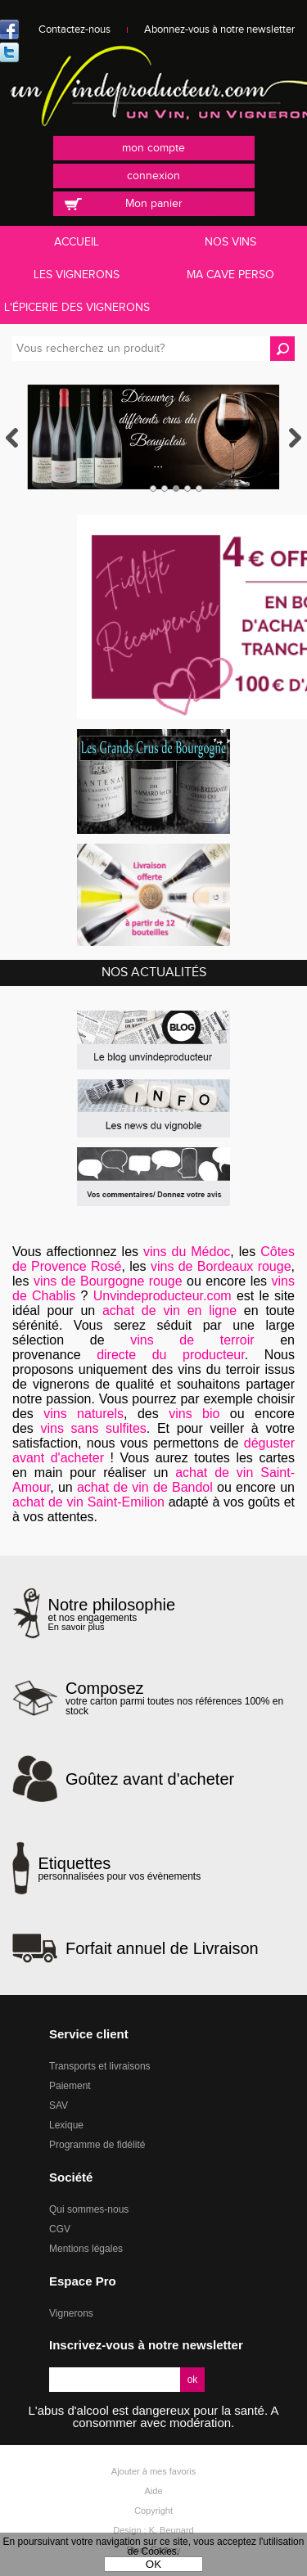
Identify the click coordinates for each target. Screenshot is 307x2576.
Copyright (153, 2510)
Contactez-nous (74, 29)
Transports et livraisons (100, 2066)
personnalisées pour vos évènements (119, 1868)
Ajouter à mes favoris (153, 2471)
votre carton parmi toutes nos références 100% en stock (180, 1698)
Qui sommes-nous (89, 2209)
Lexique (66, 2125)
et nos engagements (112, 1614)
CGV (59, 2229)
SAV (58, 2105)
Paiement (70, 2086)
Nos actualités (154, 972)
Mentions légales (86, 2248)
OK (153, 2564)
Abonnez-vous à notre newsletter (219, 29)
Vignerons (71, 2313)
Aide (153, 2491)
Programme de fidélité (97, 2144)
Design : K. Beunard (153, 2530)
